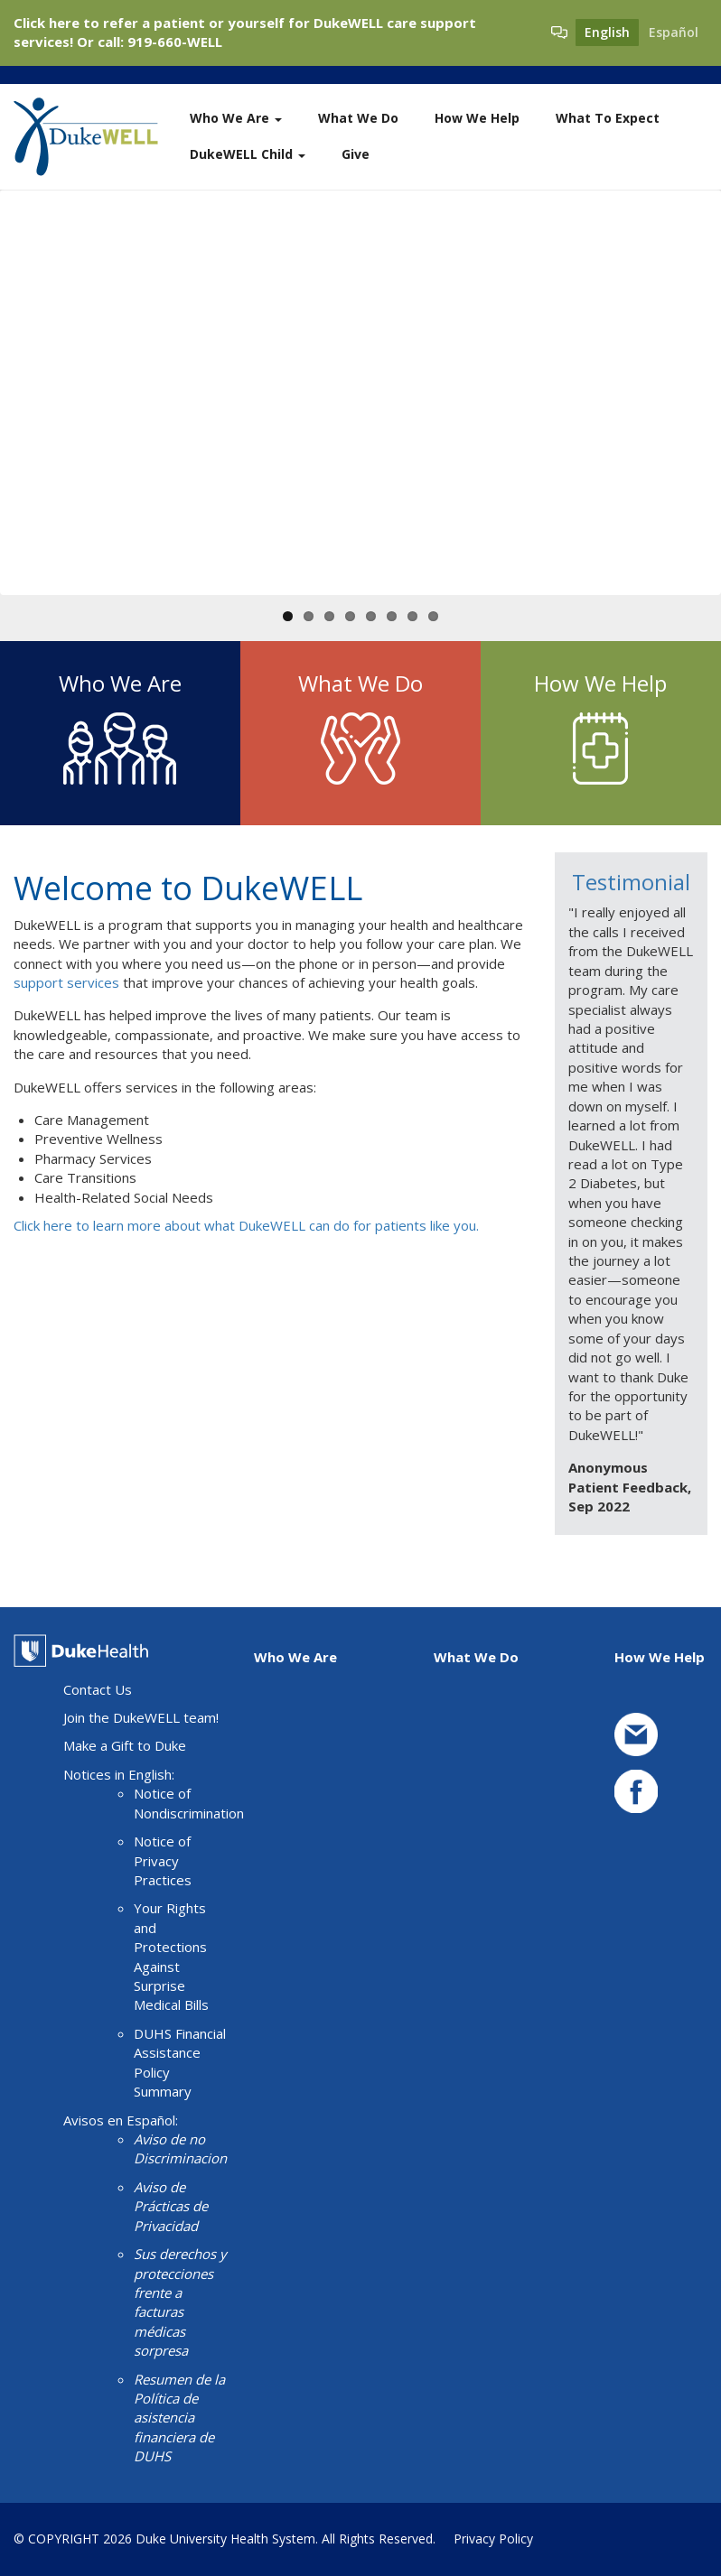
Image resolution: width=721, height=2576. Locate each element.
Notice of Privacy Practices (163, 1860)
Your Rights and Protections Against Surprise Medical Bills (171, 1956)
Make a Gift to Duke (124, 1745)
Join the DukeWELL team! (141, 1717)
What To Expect (608, 117)
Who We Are (236, 117)
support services (66, 982)
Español (673, 32)
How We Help (477, 117)
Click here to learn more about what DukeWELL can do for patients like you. (246, 1225)
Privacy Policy (493, 2538)
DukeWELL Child (247, 154)
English (607, 32)
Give (356, 154)
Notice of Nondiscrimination (189, 1802)
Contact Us (97, 1689)
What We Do (358, 117)
